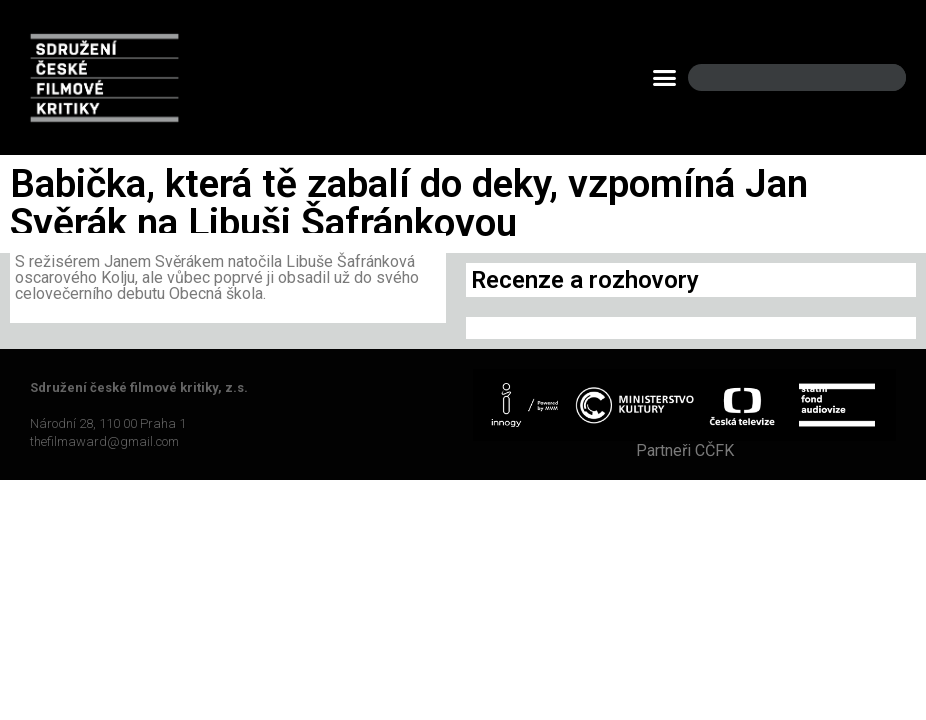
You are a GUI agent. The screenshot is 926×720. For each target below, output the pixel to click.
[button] (665, 78)
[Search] (874, 77)
